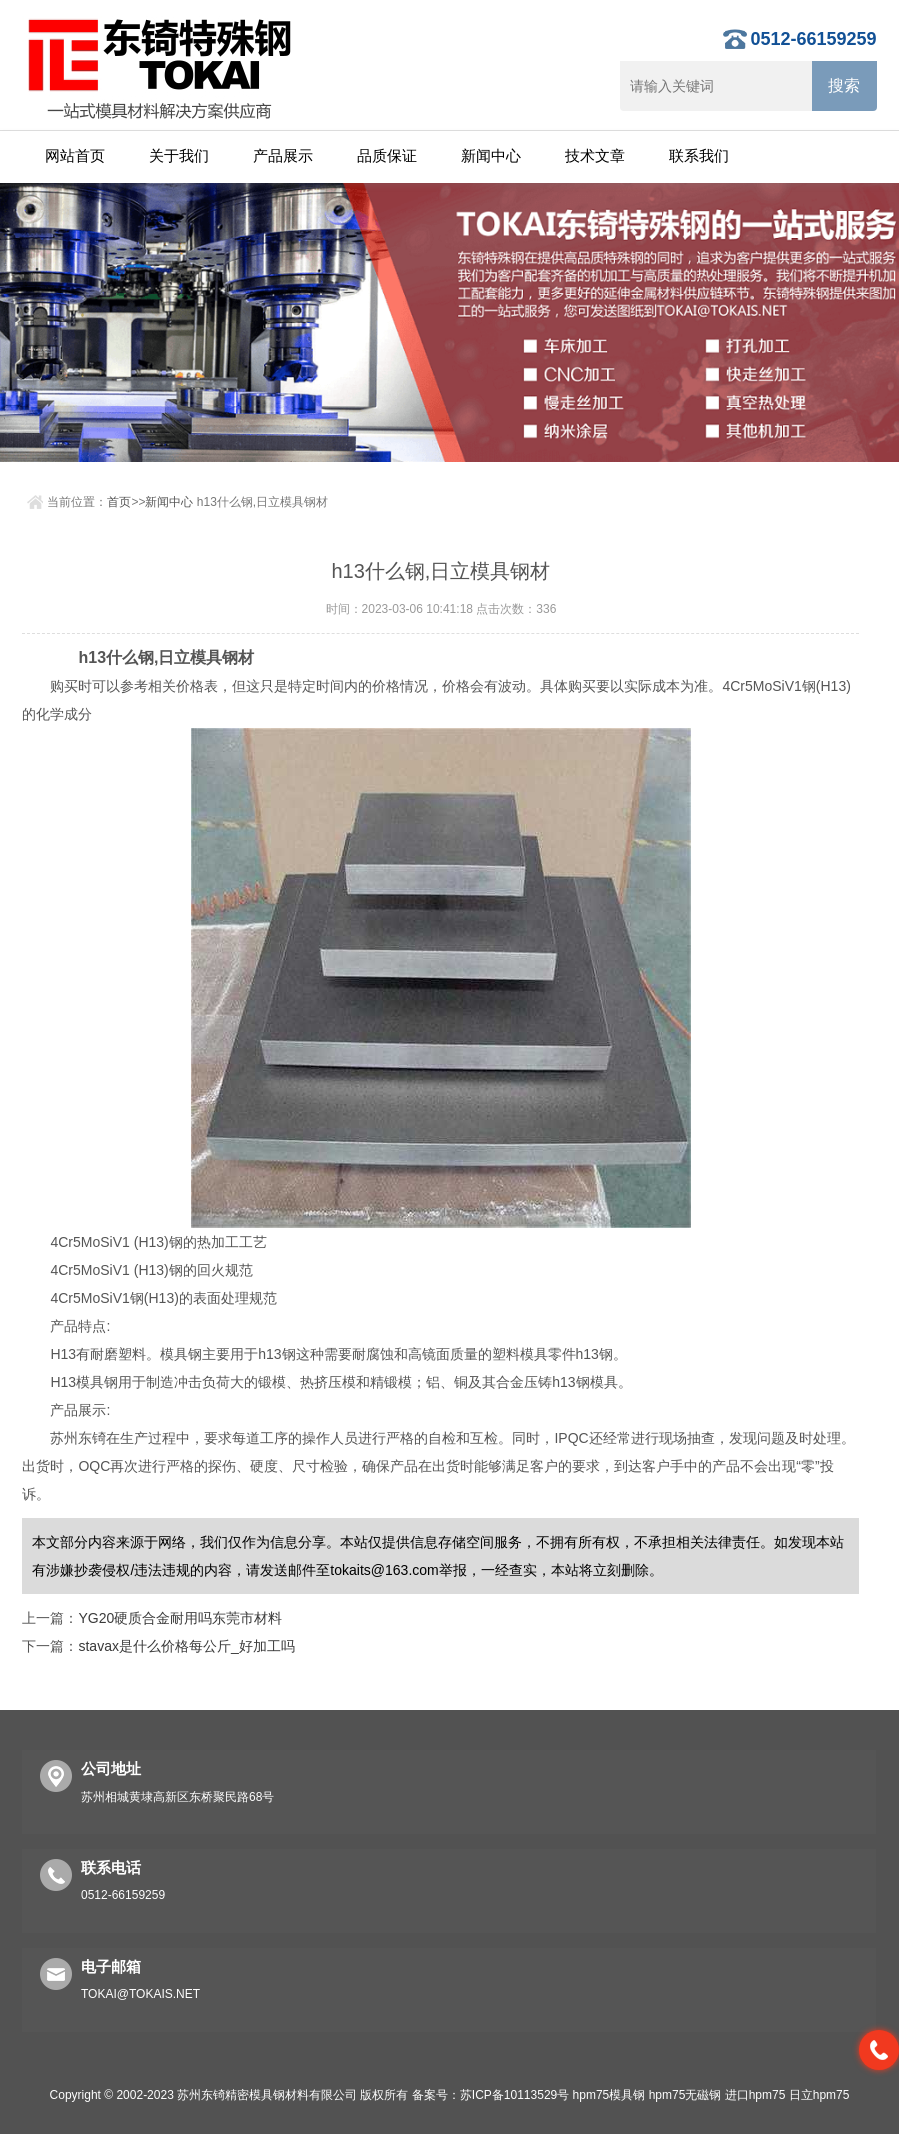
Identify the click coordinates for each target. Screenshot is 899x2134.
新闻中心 (491, 155)
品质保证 (387, 155)
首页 (119, 502)
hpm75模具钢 (609, 2095)
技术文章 (595, 155)
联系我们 (699, 155)
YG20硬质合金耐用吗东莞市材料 (180, 1618)
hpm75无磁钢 (685, 2095)
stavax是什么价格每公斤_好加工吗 (186, 1646)
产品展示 (283, 155)
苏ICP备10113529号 (514, 2095)
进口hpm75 (755, 2095)
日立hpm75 (819, 2095)
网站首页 (75, 155)
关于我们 (179, 155)
